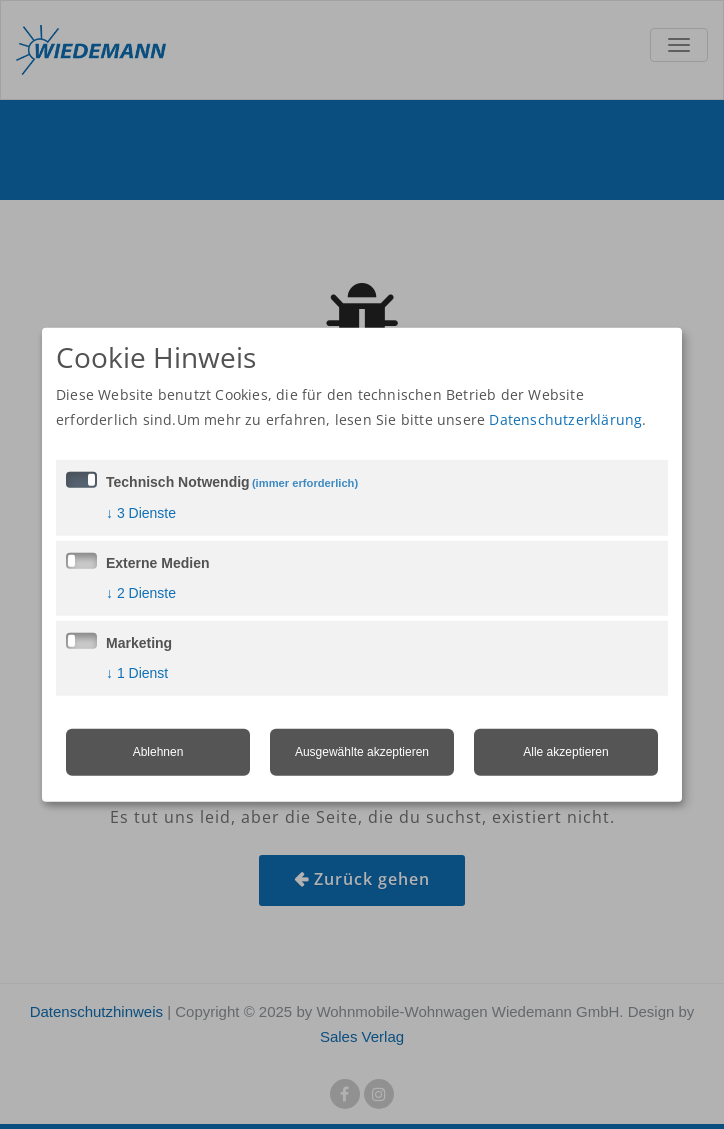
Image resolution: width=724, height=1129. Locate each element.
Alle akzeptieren (565, 752)
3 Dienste (141, 513)
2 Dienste (141, 593)
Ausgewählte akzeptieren (362, 752)
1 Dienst (137, 673)
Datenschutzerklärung (565, 419)
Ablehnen (158, 752)
